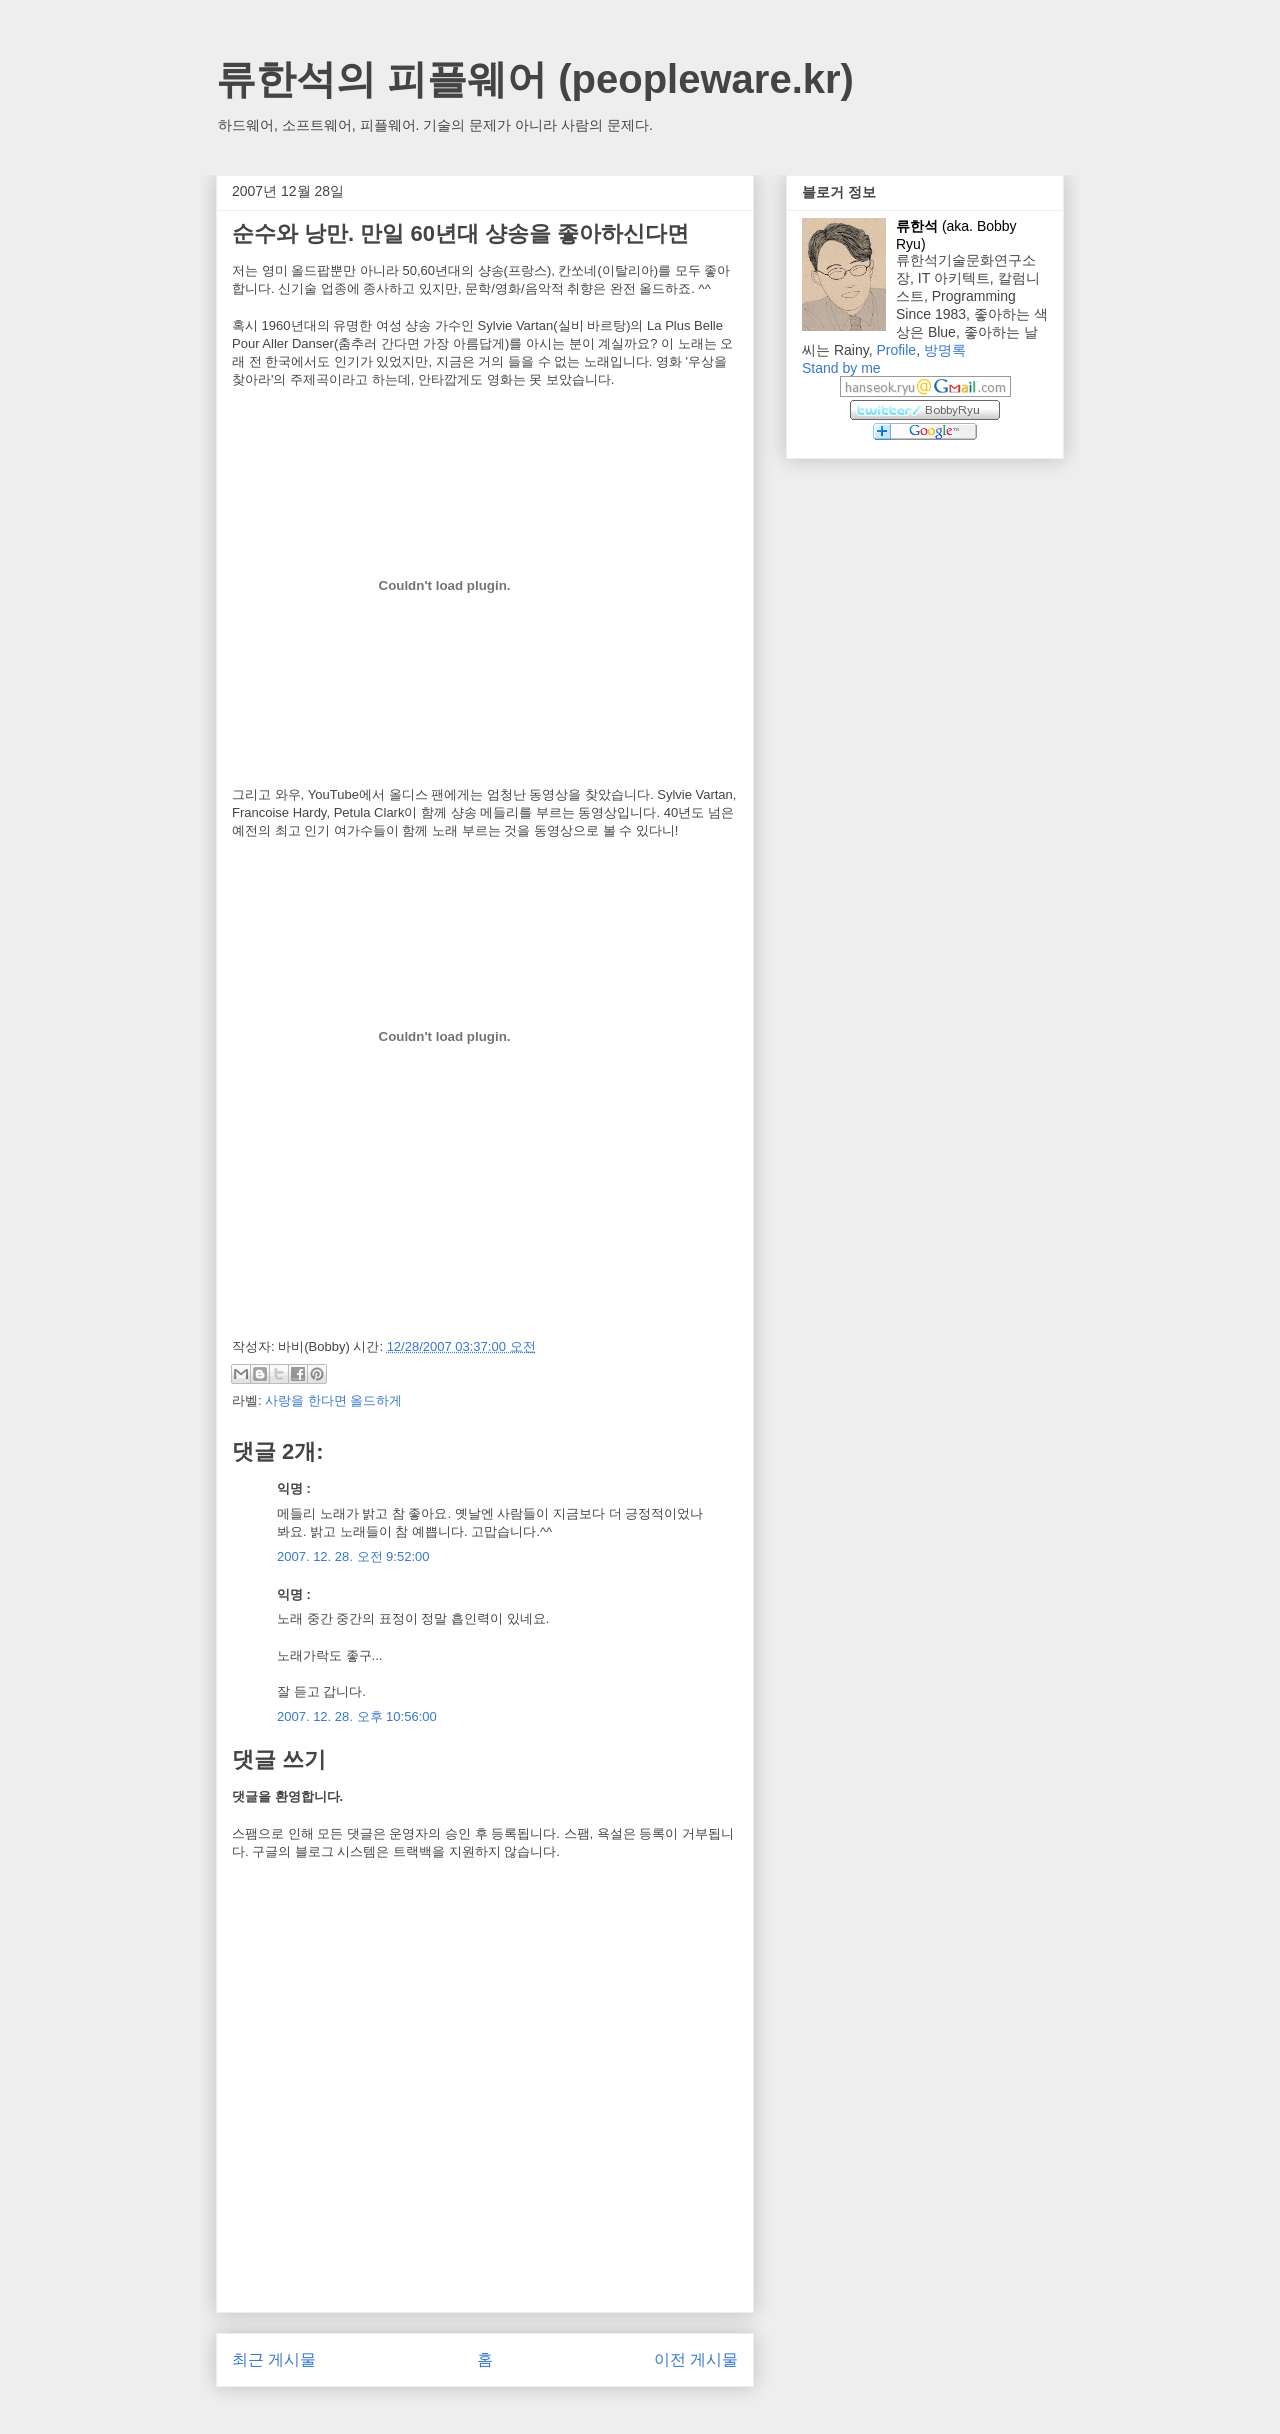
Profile (896, 350)
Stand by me (841, 368)
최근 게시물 (274, 2359)
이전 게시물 (696, 2359)
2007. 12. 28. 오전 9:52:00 (353, 1556)
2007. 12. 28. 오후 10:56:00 (357, 1716)
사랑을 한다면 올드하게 (333, 1400)
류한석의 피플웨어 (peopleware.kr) (535, 79)
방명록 (945, 350)
